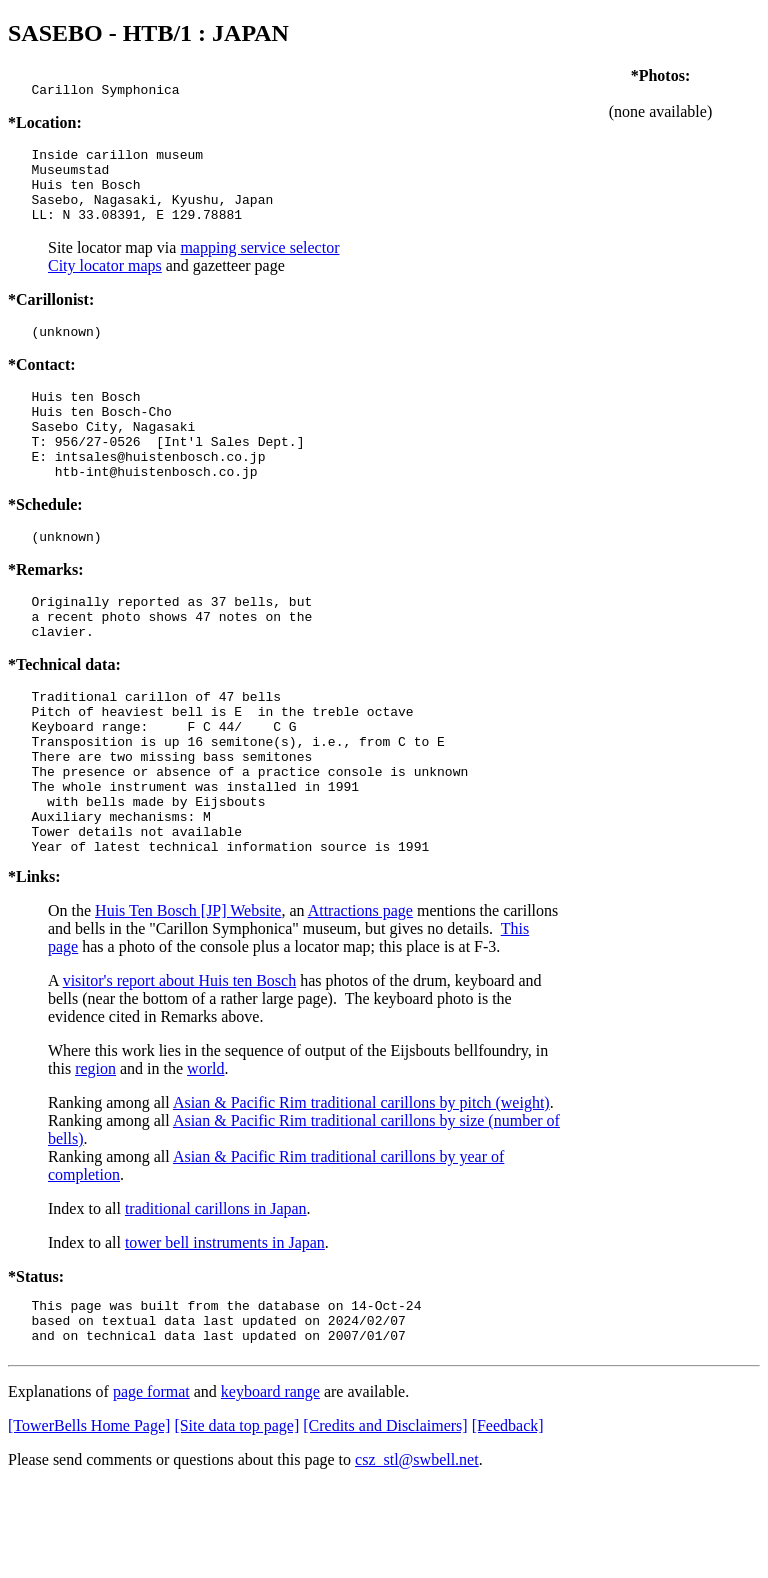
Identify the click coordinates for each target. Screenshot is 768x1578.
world (205, 1152)
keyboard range (270, 1484)
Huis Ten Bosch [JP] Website (188, 994)
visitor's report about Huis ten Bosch (180, 1064)
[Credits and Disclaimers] (385, 1518)
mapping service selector (259, 265)
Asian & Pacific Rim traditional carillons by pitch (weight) (361, 1186)
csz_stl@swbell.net (417, 1552)
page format (151, 1484)
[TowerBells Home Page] (89, 1518)
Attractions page (360, 994)
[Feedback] (508, 1518)
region (95, 1152)
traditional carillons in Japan (216, 1292)
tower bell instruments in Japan (225, 1326)
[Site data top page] (236, 1518)
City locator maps (105, 283)
